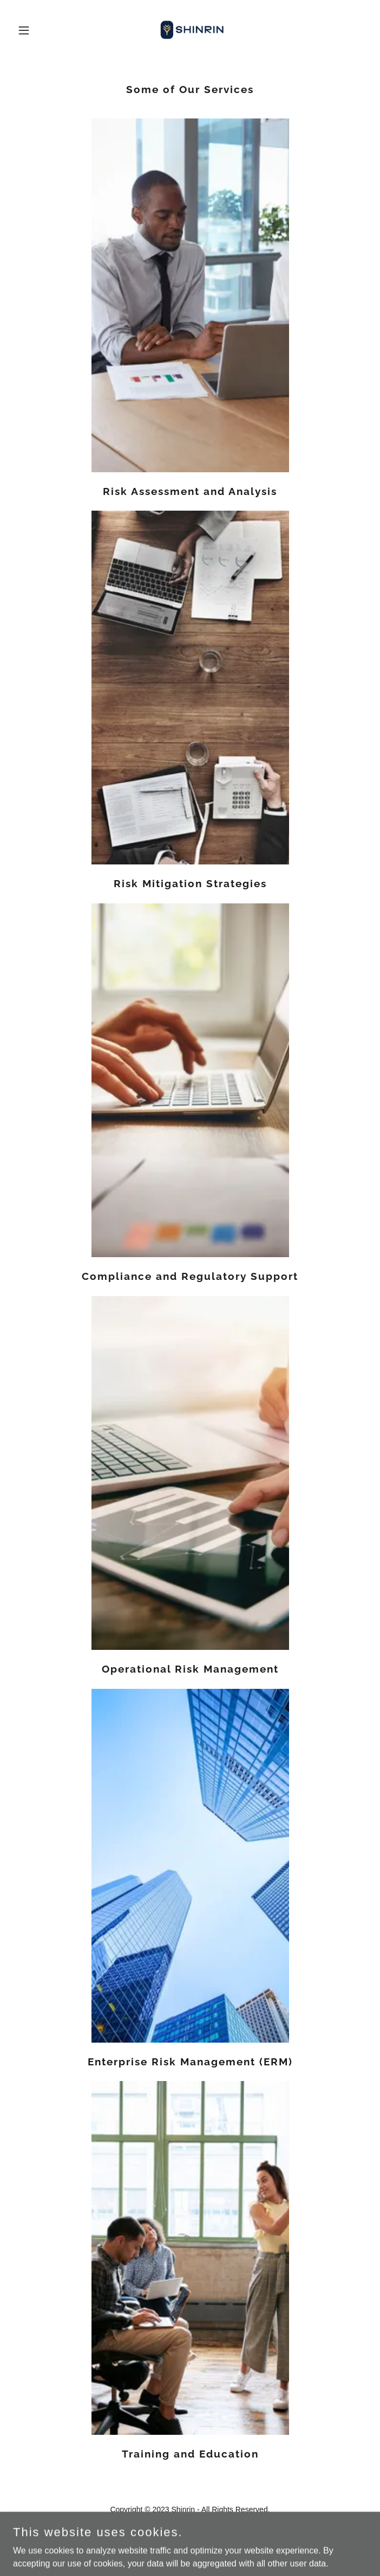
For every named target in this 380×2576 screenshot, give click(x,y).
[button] (39, 30)
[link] (189, 30)
